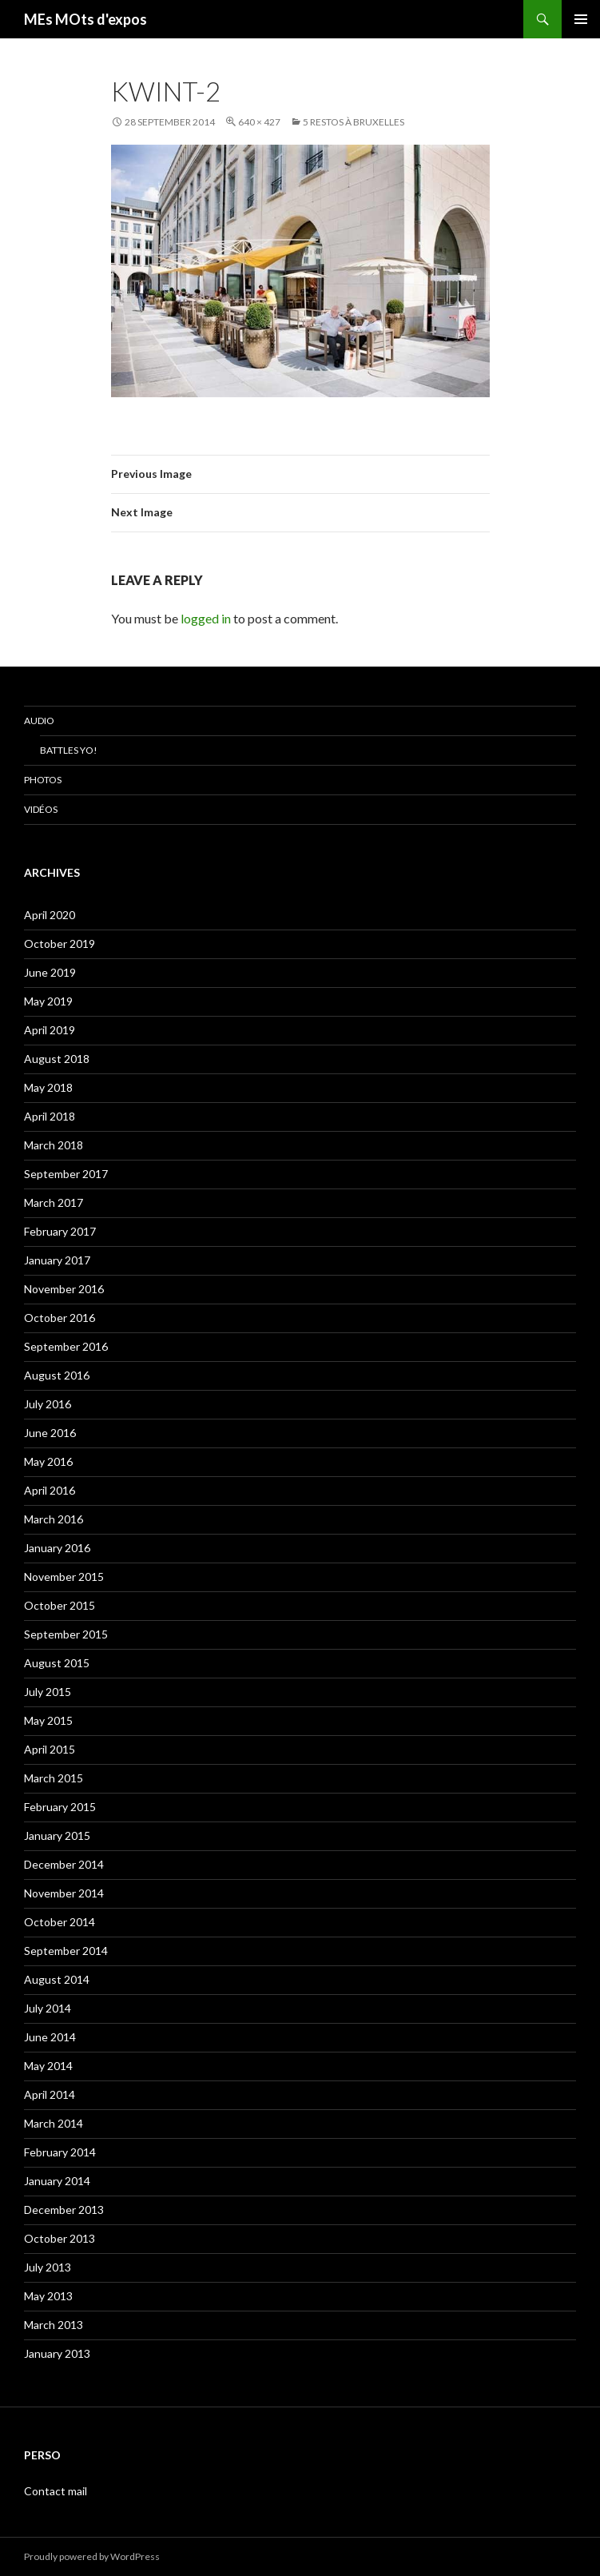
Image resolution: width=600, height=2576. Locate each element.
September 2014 (66, 1950)
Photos (43, 780)
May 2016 (48, 1461)
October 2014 (59, 1922)
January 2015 (57, 1835)
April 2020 (49, 915)
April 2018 (49, 1116)
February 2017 (60, 1231)
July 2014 (47, 2008)
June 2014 (50, 2037)
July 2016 (47, 1404)
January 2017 (57, 1260)
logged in (206, 618)
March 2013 (53, 2324)
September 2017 (66, 1174)
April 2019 (49, 1030)
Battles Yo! (68, 750)
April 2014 (49, 2094)
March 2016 (53, 1519)
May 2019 (48, 1001)
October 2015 (59, 1605)
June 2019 (50, 972)
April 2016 (49, 1490)
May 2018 (48, 1087)
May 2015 (48, 1720)
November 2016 (64, 1289)
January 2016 (57, 1548)
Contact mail (55, 2491)
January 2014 (57, 2181)
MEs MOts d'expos (85, 19)
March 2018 (53, 1145)
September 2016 (66, 1346)
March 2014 (53, 2123)
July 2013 (47, 2267)
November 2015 (64, 1576)
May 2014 (48, 2065)
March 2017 (53, 1202)
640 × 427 (259, 122)
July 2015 (47, 1691)
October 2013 (59, 2238)
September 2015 (66, 1634)
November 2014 (64, 1893)
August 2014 (56, 1979)
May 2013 (48, 2296)
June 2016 (50, 1432)
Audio (39, 721)
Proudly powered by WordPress (92, 2556)
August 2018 (56, 1058)
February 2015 (60, 1807)
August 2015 (56, 1663)
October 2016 (59, 1317)
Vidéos (41, 809)
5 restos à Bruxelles (353, 122)
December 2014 (64, 1864)
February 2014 (60, 2152)
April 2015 (49, 1749)
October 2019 (59, 943)
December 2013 (64, 2209)
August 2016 (56, 1375)
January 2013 (57, 2353)
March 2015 (53, 1778)
